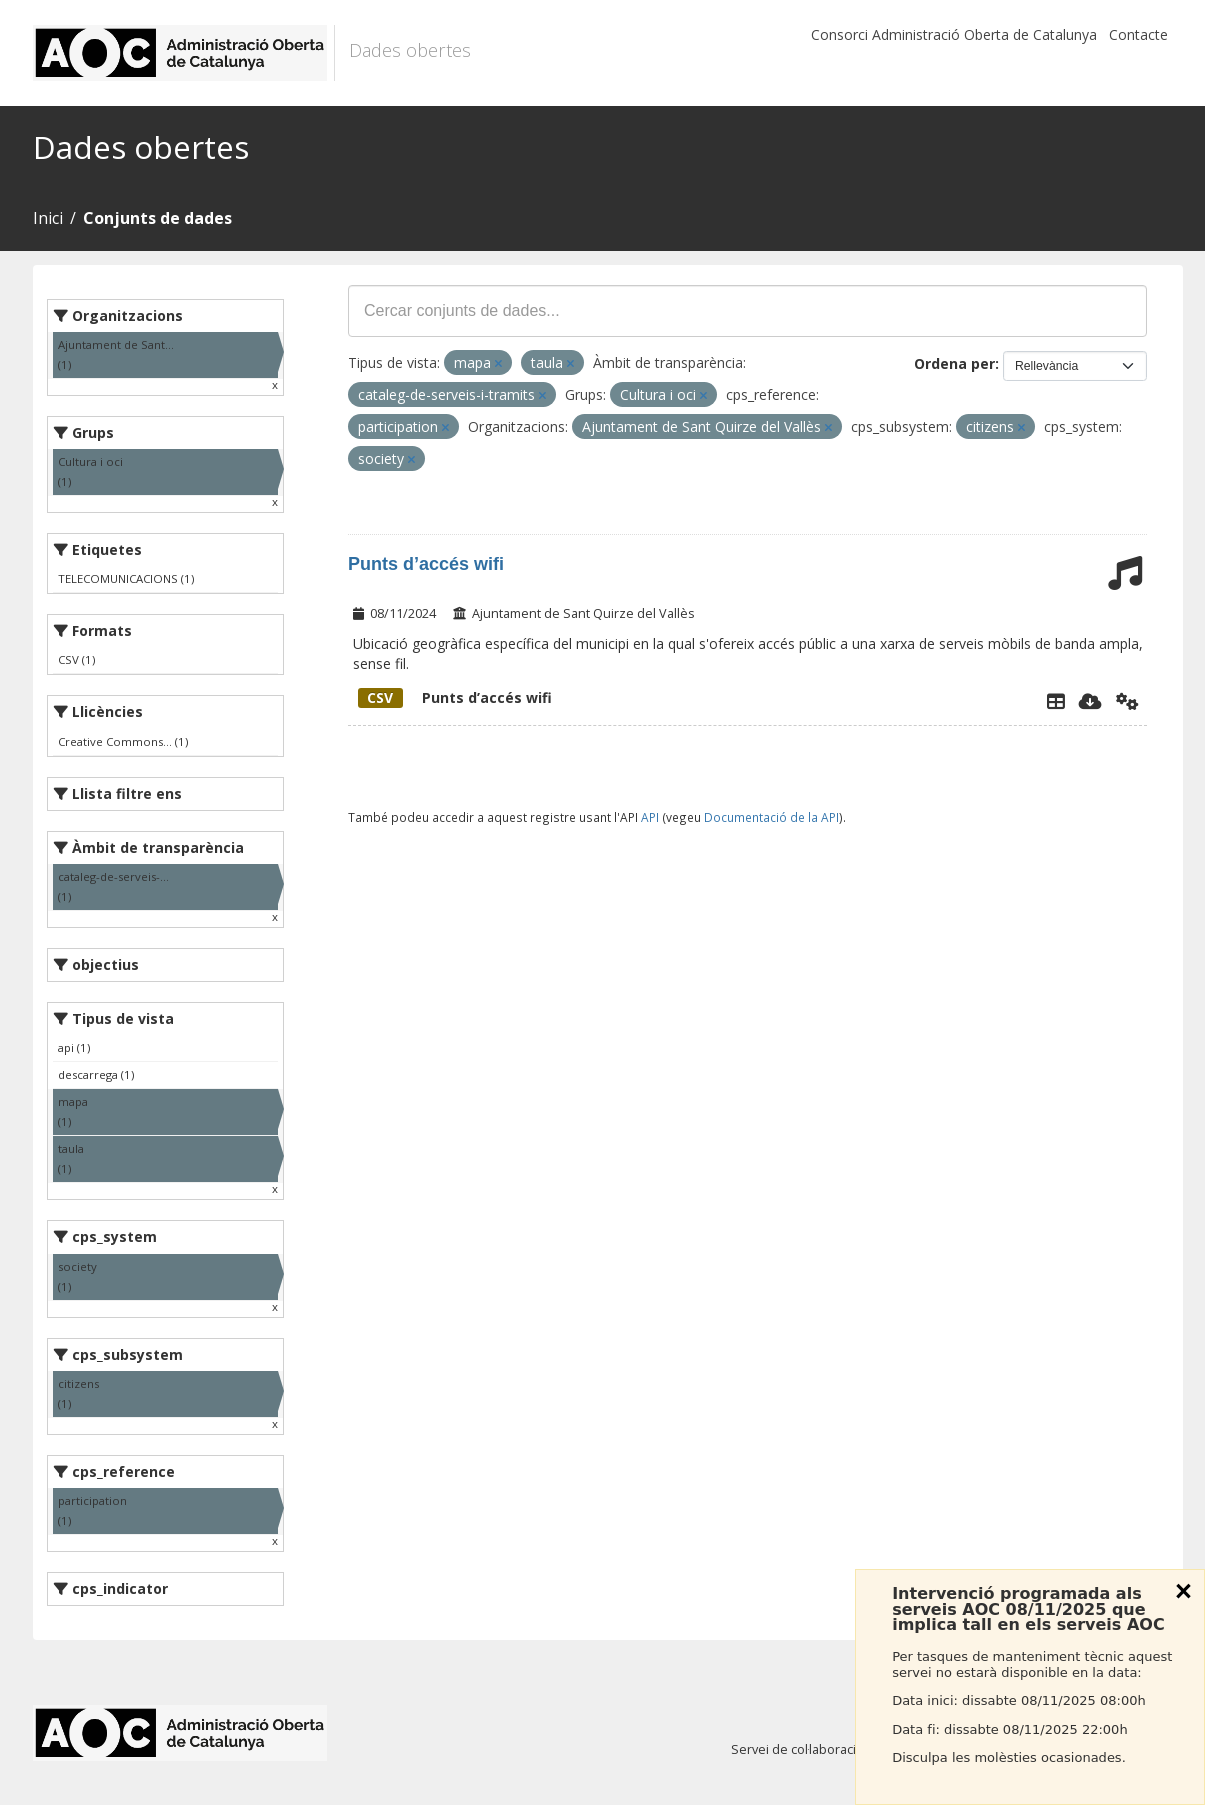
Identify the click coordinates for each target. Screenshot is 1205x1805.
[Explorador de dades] (1056, 701)
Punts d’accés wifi (426, 564)
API (650, 817)
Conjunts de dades (157, 218)
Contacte (1138, 34)
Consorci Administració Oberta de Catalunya (954, 34)
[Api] (1127, 701)
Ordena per (954, 363)
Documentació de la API (771, 817)
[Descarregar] (1090, 701)
